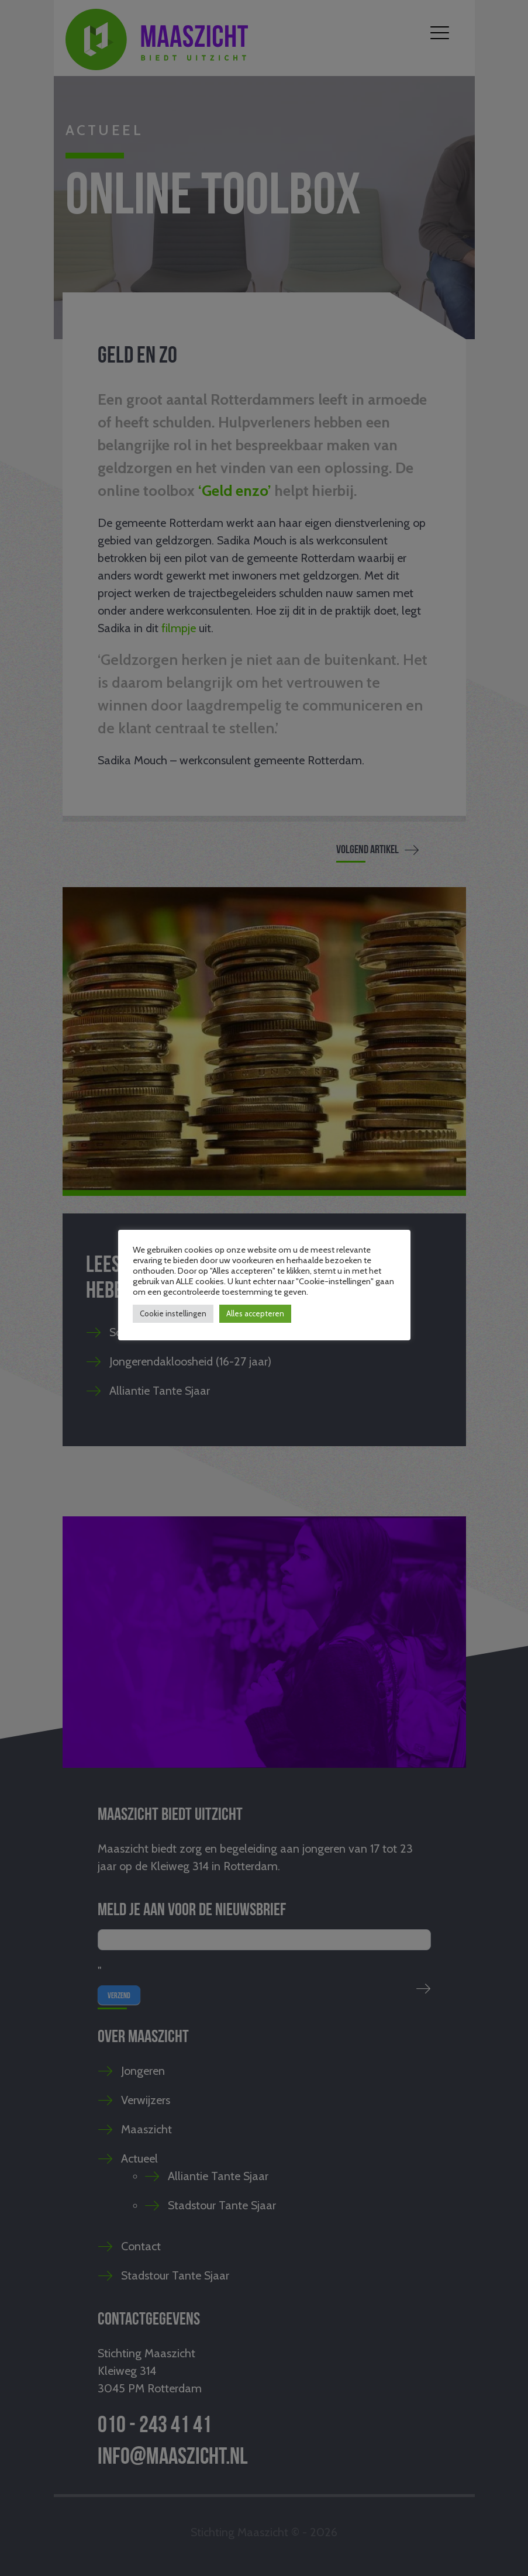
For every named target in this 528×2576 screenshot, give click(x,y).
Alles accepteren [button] (255, 1313)
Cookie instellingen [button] (173, 1313)
